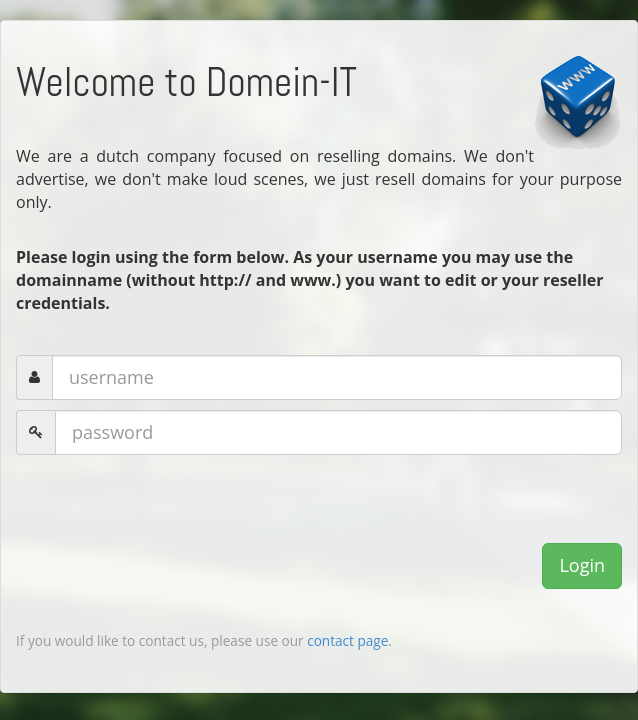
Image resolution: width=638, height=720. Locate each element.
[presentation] (168, 504)
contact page (347, 640)
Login (582, 565)
